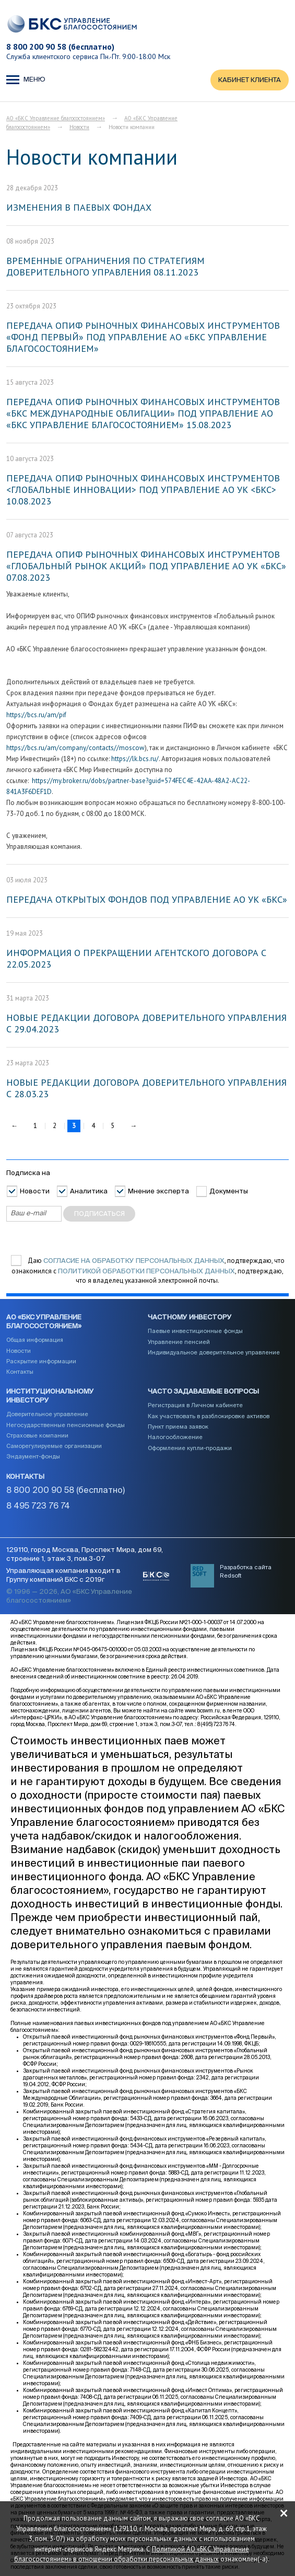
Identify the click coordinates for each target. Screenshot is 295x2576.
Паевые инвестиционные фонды (195, 1331)
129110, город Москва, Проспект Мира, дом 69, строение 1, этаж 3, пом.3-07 (84, 1554)
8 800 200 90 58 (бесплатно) (60, 46)
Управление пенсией (179, 1342)
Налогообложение (175, 1437)
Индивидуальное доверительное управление (214, 1352)
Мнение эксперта (158, 1191)
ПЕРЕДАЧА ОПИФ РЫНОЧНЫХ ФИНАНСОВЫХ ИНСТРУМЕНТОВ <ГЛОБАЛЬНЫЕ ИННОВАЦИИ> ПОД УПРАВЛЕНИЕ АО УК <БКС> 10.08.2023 (143, 489)
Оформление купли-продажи (190, 1448)
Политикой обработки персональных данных (146, 1271)
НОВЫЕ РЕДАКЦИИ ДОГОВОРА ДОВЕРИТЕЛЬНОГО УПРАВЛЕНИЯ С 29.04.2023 (146, 1023)
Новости (79, 127)
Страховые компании (37, 1436)
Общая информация (34, 1340)
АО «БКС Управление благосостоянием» (55, 118)
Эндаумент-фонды (33, 1456)
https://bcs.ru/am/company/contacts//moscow (75, 747)
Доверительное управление (47, 1414)
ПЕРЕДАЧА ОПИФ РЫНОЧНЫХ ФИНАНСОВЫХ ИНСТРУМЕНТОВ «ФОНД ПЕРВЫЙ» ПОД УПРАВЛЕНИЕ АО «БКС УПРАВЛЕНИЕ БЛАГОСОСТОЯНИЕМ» (143, 336)
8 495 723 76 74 (38, 1506)
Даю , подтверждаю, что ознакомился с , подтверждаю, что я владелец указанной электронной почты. (148, 1271)
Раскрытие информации (41, 1361)
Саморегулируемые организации (54, 1446)
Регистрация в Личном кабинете (195, 1405)
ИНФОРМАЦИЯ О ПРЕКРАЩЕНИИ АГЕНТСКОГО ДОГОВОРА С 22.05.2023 (136, 958)
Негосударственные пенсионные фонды (65, 1425)
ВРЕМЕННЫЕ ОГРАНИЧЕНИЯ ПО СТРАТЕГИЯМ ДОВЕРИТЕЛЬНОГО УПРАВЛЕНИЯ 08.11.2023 (105, 266)
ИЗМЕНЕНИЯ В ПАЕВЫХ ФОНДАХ (78, 207)
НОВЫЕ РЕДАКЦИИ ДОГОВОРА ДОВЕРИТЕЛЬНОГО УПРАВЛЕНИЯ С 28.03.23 (146, 1088)
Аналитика (89, 1191)
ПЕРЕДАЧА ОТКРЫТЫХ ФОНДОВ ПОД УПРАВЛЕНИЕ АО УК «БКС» (146, 899)
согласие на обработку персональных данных (134, 1261)
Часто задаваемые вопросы (203, 1391)
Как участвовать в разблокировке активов (208, 1416)
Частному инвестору (190, 1317)
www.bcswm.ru (202, 1711)
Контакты (19, 1372)
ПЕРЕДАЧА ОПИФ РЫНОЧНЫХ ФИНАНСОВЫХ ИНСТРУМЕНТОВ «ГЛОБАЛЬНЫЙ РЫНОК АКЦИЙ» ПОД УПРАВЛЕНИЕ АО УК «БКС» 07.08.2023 (146, 565)
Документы (228, 1191)
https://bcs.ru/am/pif (36, 714)
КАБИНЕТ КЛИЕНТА (249, 80)
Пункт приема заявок (178, 1427)
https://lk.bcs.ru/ (135, 758)
